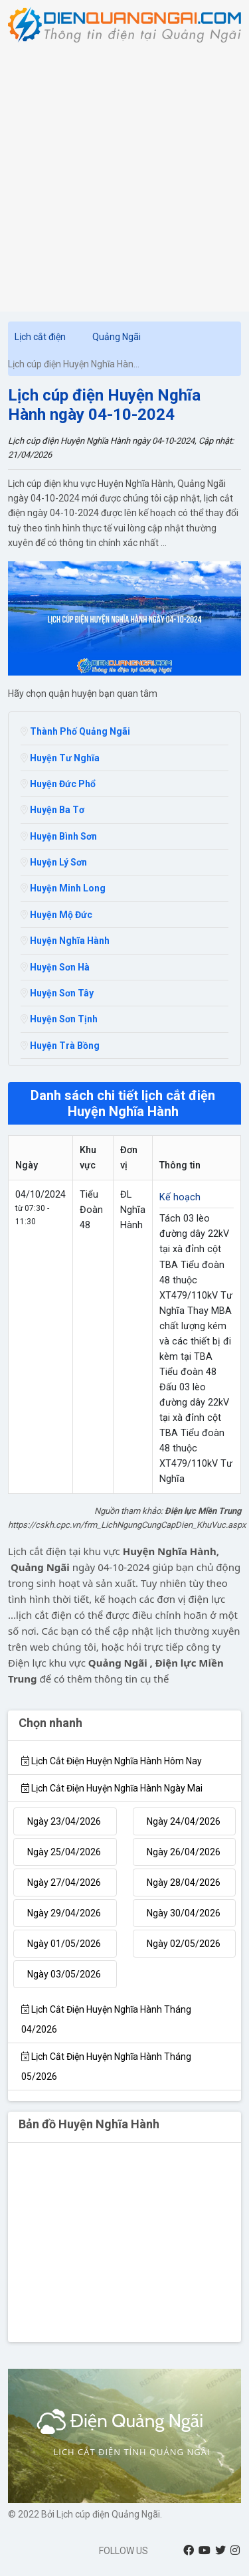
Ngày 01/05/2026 (64, 1943)
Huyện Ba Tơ (52, 809)
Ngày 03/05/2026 (64, 1974)
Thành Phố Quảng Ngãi (75, 731)
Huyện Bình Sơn (59, 836)
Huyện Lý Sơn (54, 862)
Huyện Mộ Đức (56, 914)
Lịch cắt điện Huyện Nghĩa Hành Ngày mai (112, 1788)
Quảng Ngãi (116, 336)
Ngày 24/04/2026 (183, 1821)
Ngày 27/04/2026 (64, 1882)
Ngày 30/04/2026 (183, 1913)
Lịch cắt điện (40, 336)
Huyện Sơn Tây (57, 993)
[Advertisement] (124, 173)
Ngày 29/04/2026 (64, 1913)
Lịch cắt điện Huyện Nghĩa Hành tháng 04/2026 (106, 2019)
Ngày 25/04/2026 (64, 1852)
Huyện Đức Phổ (58, 784)
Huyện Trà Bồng (60, 1045)
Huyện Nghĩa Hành (65, 940)
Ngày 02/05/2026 (183, 1943)
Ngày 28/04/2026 (183, 1882)
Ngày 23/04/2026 (64, 1821)
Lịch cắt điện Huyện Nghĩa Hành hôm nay (111, 1761)
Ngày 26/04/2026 (183, 1852)
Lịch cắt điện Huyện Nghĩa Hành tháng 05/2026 (106, 2066)
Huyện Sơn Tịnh (59, 1019)
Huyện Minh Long (63, 888)
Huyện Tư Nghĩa (60, 758)
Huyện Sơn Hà (55, 967)
